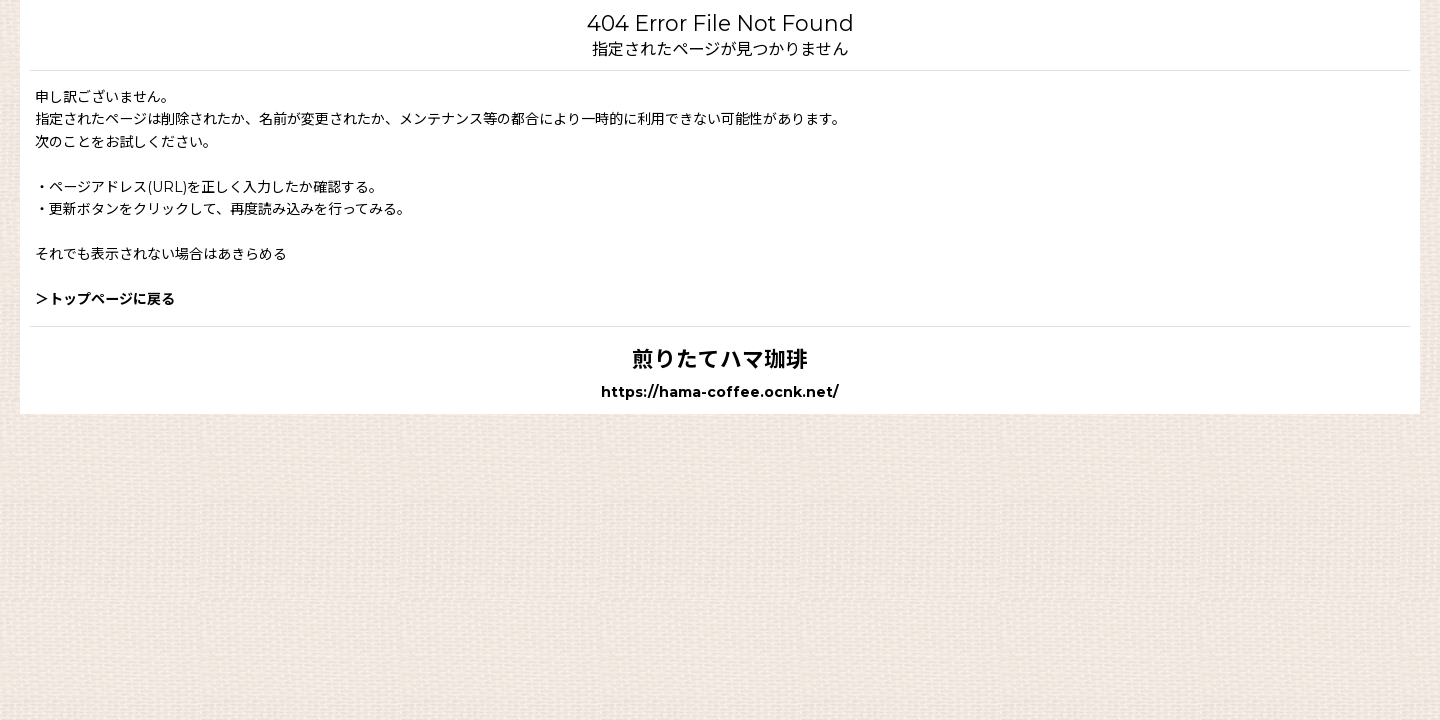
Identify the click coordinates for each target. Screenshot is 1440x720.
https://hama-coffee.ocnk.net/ (720, 392)
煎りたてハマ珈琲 (720, 359)
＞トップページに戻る (105, 299)
